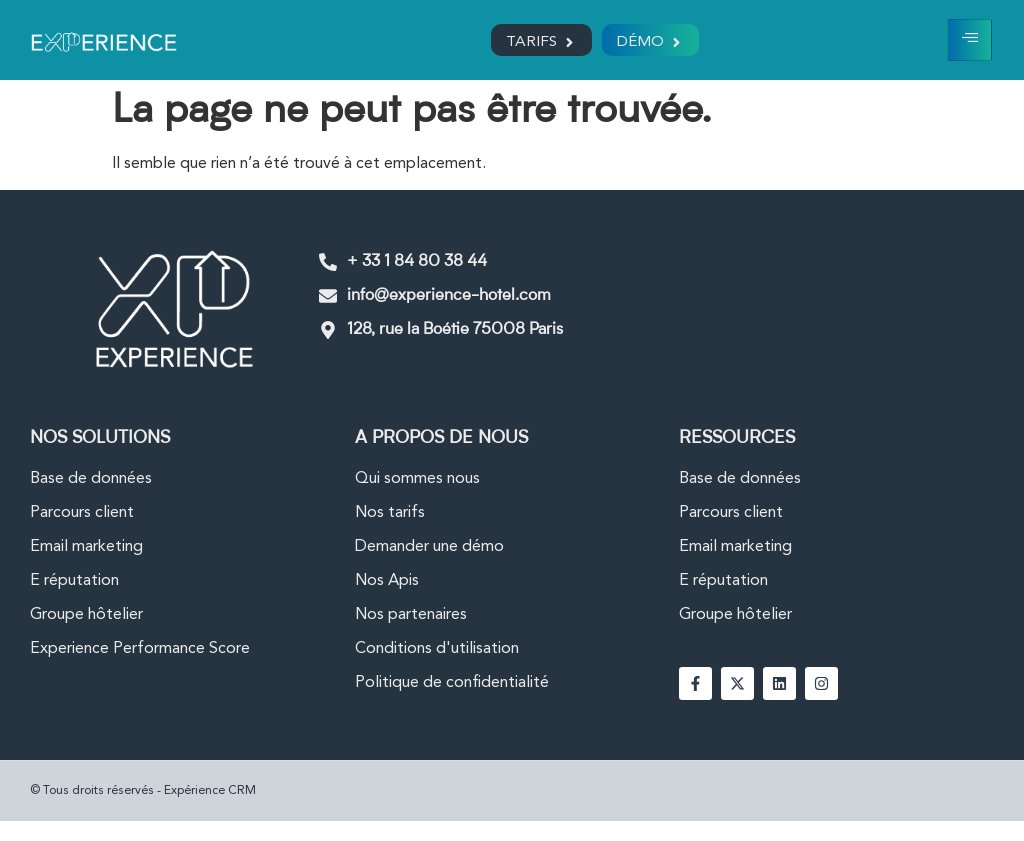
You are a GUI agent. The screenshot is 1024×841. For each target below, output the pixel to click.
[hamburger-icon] (969, 40)
